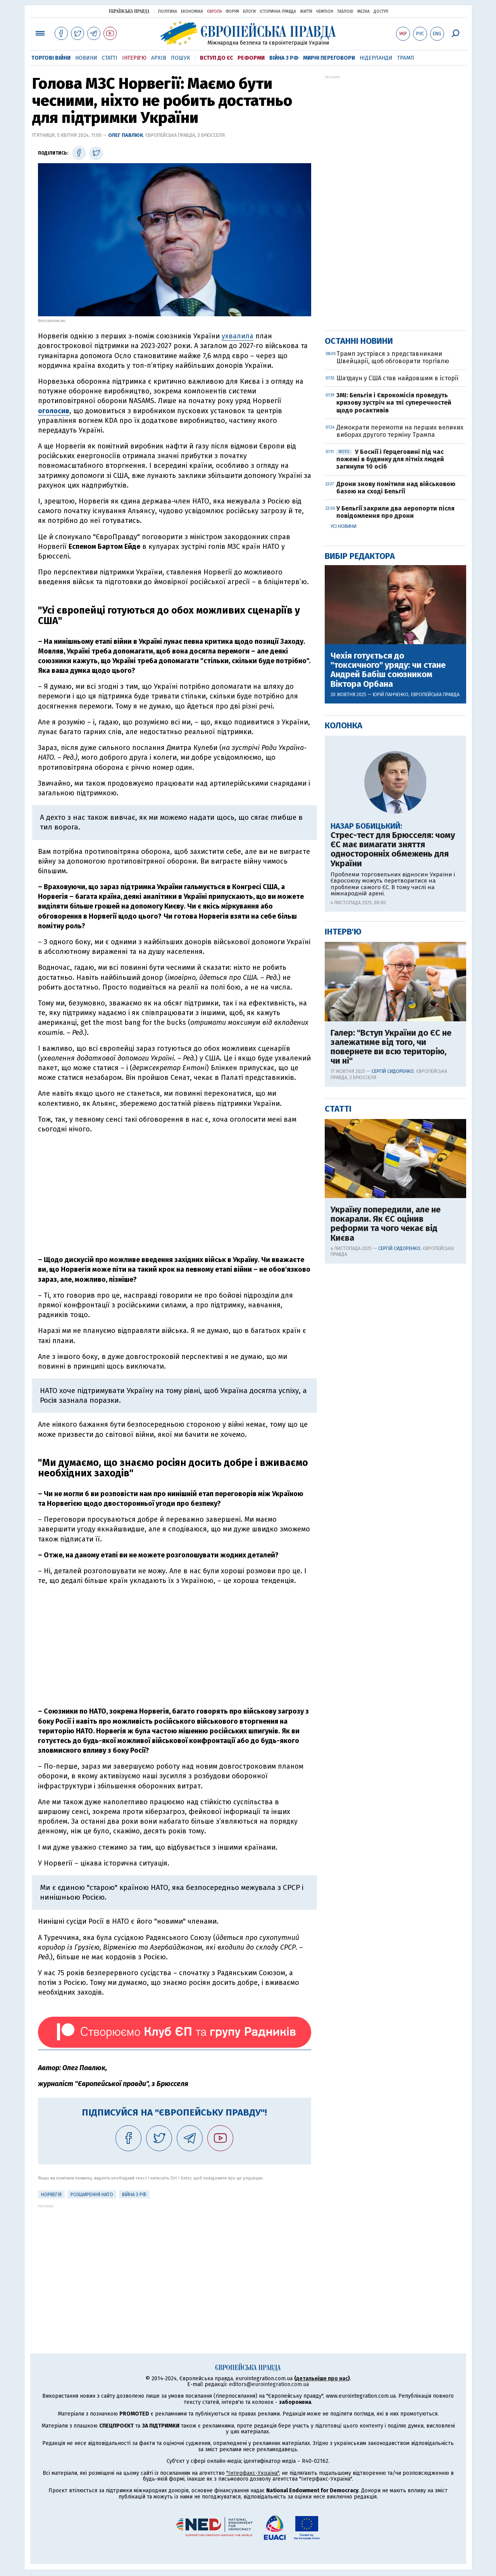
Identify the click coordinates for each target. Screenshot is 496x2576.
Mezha (363, 11)
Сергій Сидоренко (393, 1071)
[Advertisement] (174, 1194)
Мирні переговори (329, 58)
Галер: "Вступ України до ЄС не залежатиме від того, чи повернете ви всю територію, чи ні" (391, 1047)
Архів (158, 58)
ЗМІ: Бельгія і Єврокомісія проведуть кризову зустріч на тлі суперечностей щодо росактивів (393, 402)
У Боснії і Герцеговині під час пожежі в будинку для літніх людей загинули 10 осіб (390, 459)
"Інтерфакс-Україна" (252, 2473)
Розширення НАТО (92, 2194)
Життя (306, 11)
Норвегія (51, 2194)
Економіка (192, 11)
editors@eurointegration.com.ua (269, 2384)
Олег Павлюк (125, 135)
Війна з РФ (283, 58)
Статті (109, 58)
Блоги (249, 11)
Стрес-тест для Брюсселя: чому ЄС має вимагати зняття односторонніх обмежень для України (393, 849)
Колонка (343, 725)
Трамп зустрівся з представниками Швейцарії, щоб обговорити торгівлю (392, 357)
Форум (232, 11)
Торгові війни (51, 58)
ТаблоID (345, 11)
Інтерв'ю (134, 58)
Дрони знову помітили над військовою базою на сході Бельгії (395, 487)
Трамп (405, 58)
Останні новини (359, 341)
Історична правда (278, 11)
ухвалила (237, 336)
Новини (86, 58)
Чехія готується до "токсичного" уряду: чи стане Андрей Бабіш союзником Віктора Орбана (388, 670)
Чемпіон (324, 11)
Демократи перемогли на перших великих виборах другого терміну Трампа (399, 431)
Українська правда (129, 11)
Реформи (251, 58)
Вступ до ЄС (216, 58)
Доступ (381, 11)
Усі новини (343, 526)
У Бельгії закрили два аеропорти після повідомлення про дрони (395, 512)
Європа (214, 11)
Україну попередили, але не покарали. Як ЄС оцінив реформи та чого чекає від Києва (386, 1224)
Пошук (180, 58)
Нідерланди (376, 58)
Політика (167, 11)
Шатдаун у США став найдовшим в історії (397, 378)
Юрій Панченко (390, 694)
